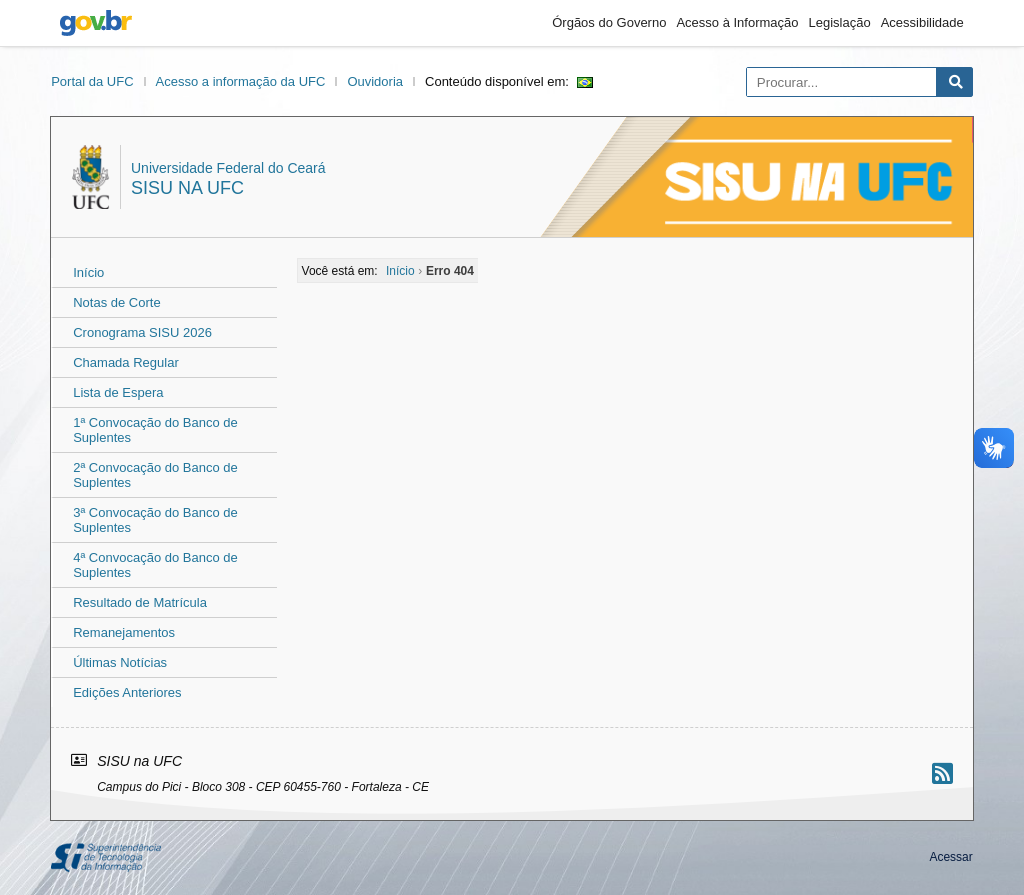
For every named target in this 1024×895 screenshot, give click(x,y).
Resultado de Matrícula (140, 602)
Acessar (950, 857)
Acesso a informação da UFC (241, 81)
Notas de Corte (116, 302)
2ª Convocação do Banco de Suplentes (155, 475)
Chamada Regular (126, 362)
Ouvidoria (375, 81)
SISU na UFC (187, 188)
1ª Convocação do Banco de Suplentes (155, 430)
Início (88, 272)
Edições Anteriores (127, 692)
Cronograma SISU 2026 (142, 332)
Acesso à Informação (737, 22)
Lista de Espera (118, 392)
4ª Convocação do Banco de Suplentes (155, 565)
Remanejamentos (124, 632)
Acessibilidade (922, 22)
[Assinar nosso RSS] (942, 773)
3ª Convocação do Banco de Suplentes (155, 520)
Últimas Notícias (120, 662)
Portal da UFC (92, 81)
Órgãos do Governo (609, 22)
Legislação (840, 22)
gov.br (96, 23)
